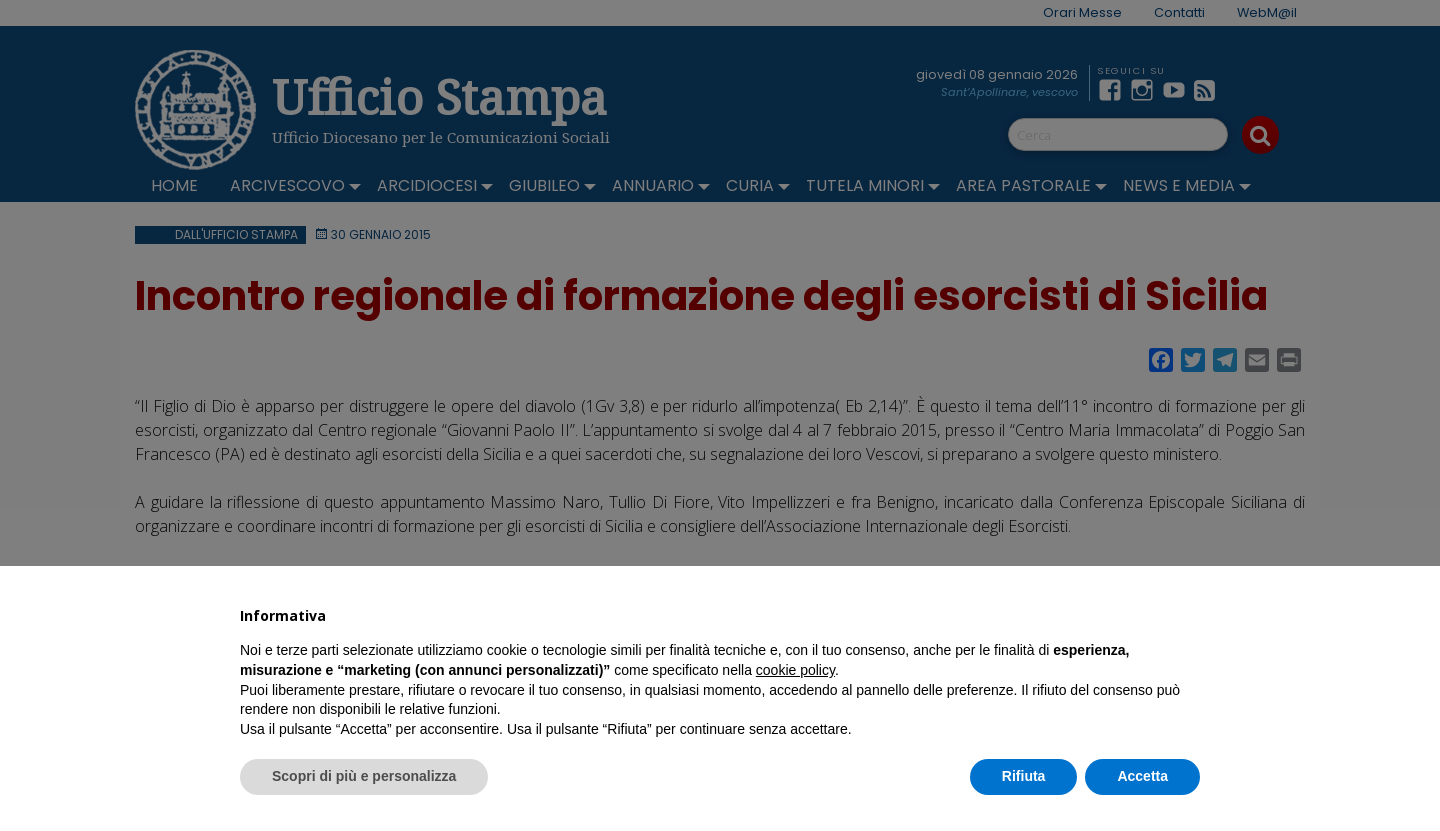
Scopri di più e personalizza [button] (364, 776)
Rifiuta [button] (1024, 776)
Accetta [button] (1142, 776)
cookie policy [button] (795, 670)
